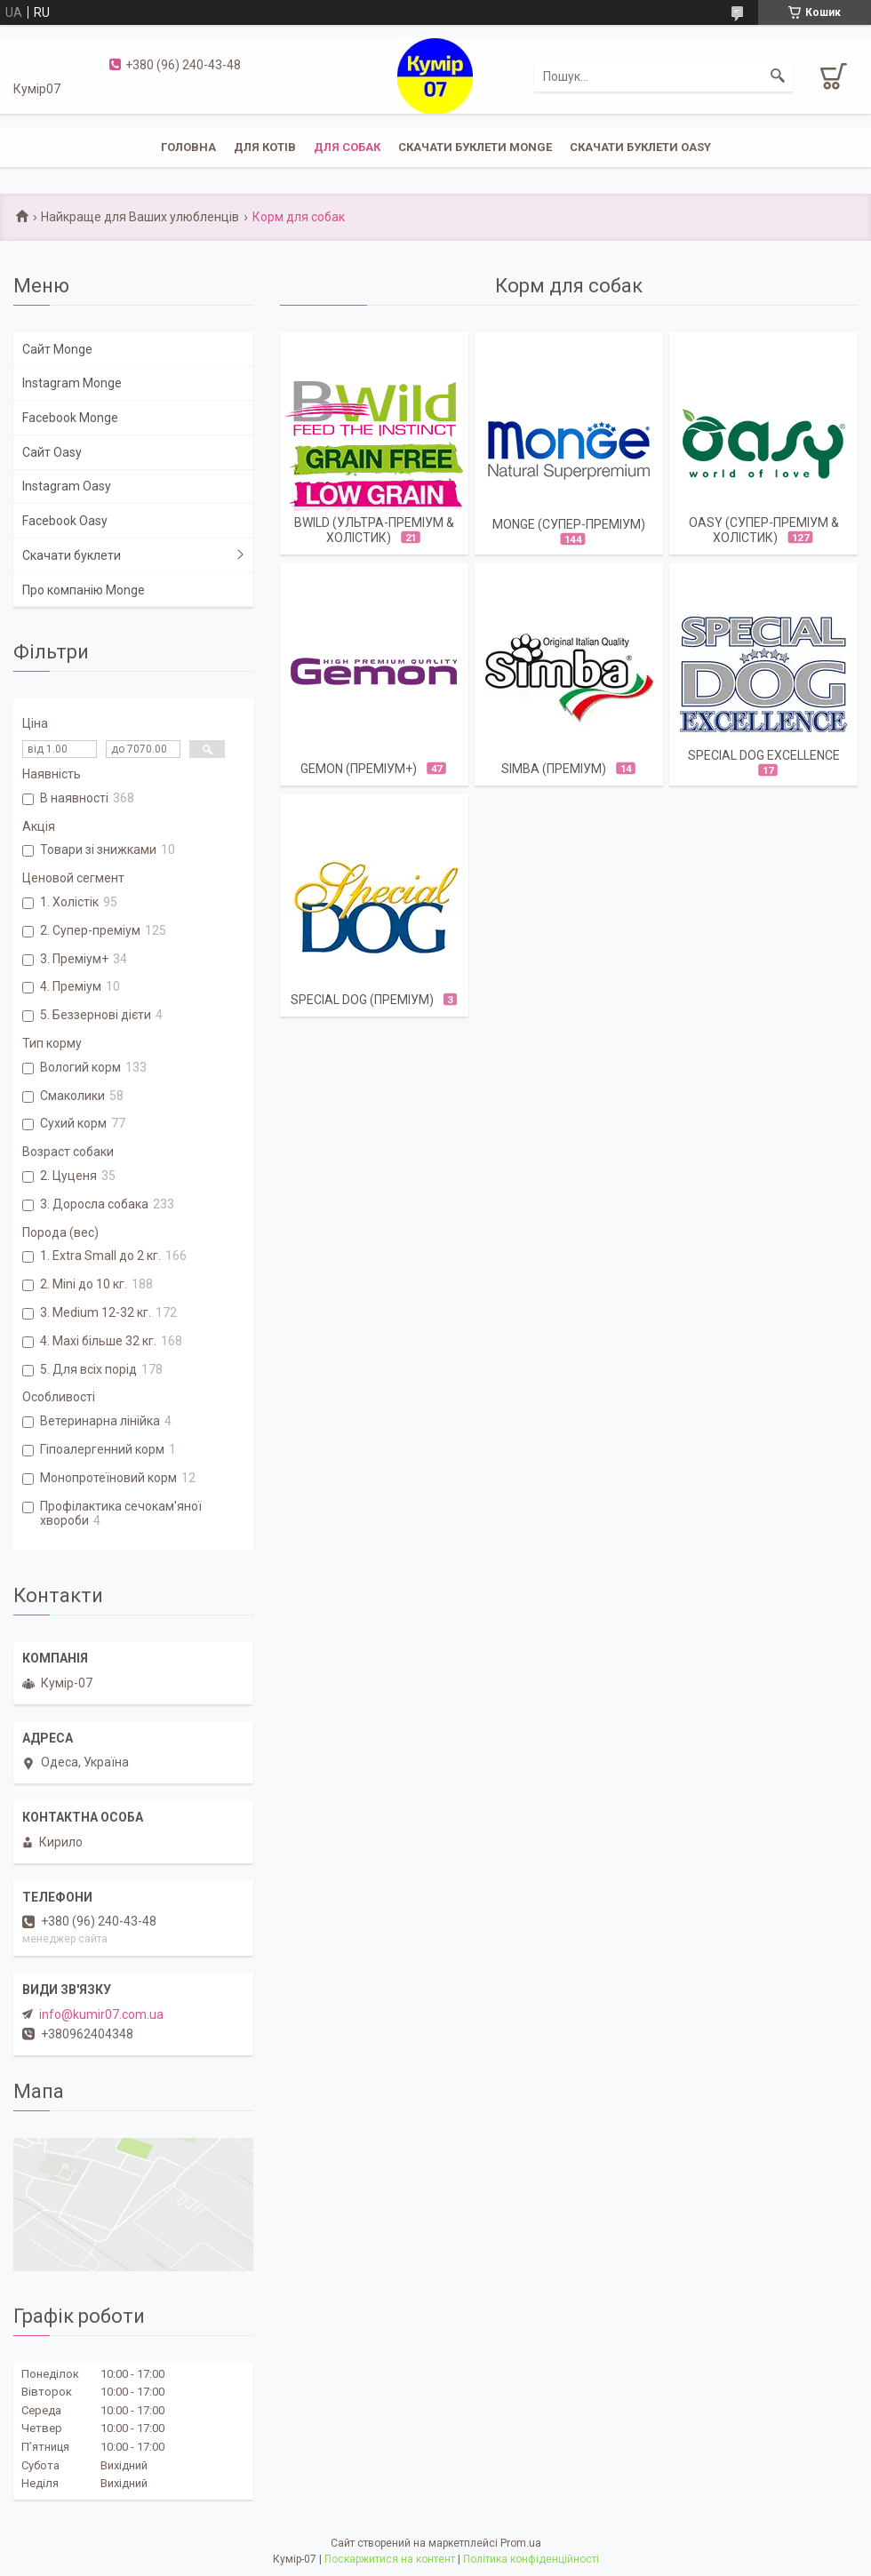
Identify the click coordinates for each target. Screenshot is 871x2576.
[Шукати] (777, 76)
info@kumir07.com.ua (101, 2014)
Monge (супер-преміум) (568, 524)
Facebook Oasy (65, 521)
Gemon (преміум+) (358, 769)
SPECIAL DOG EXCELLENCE (764, 755)
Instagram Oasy (66, 486)
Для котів (265, 147)
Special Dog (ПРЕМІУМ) (362, 1000)
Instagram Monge (72, 383)
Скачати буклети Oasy (640, 147)
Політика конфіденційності (531, 2559)
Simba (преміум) (553, 769)
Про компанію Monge (83, 590)
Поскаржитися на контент (389, 2559)
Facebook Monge (70, 418)
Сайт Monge (57, 349)
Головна (188, 147)
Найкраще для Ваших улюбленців (140, 217)
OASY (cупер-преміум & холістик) (764, 530)
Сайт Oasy (52, 452)
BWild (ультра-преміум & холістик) (374, 530)
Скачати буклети (71, 555)
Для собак (347, 147)
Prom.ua (520, 2543)
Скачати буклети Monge (475, 147)
